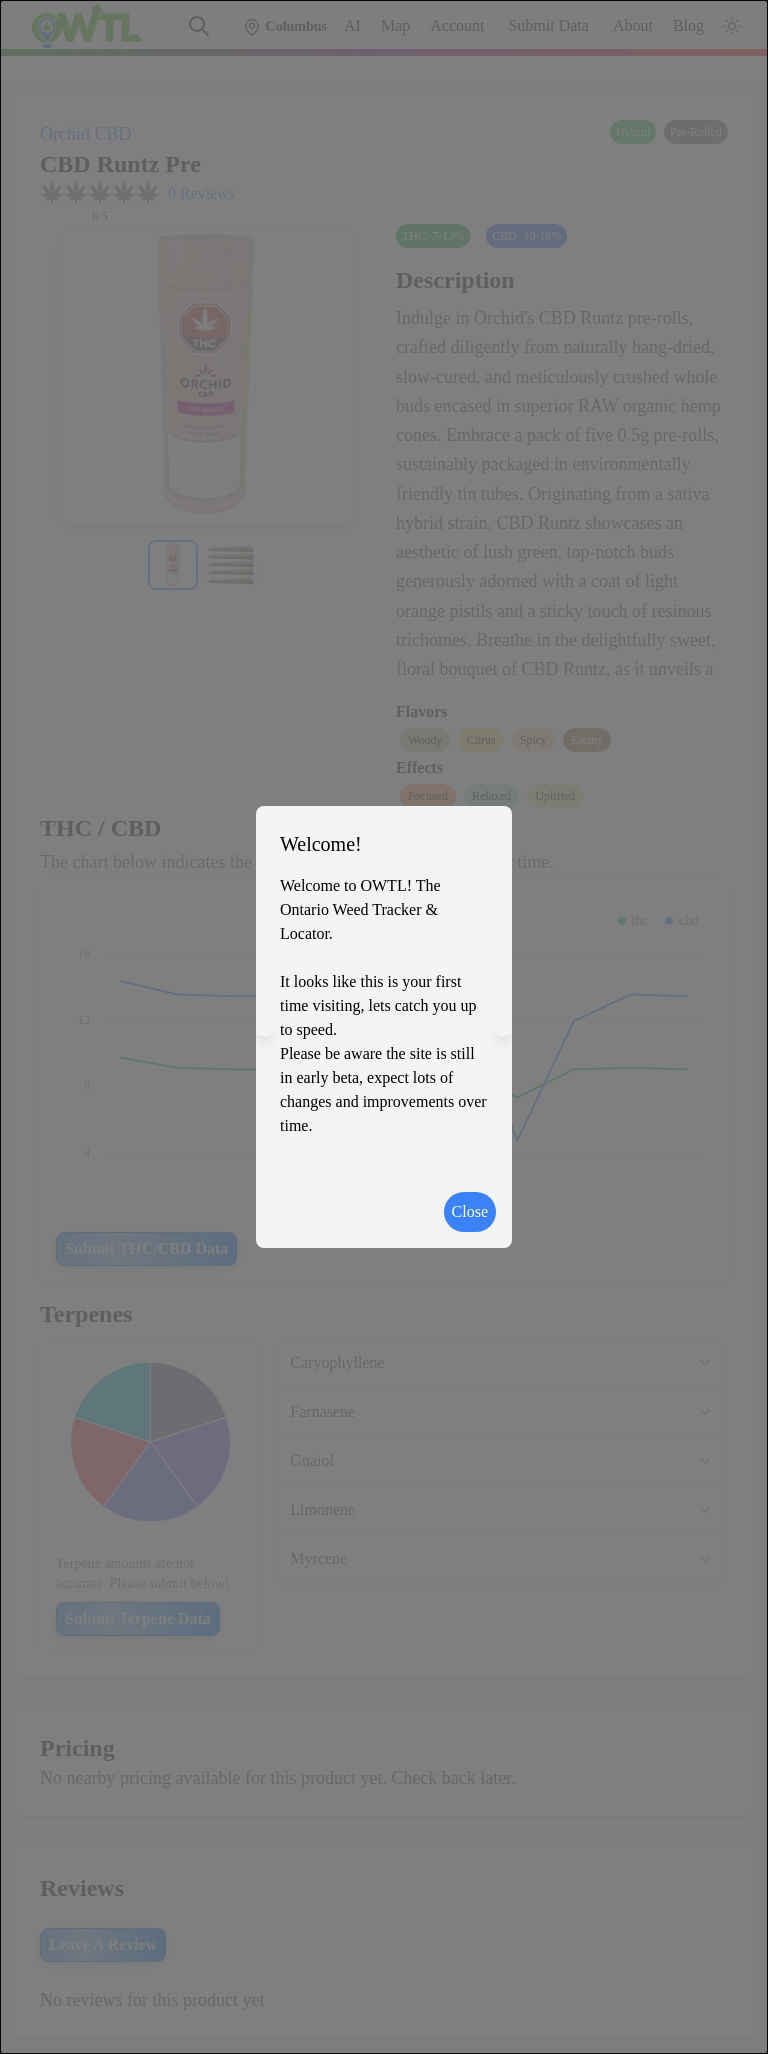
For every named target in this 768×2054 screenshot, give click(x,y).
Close (470, 1211)
